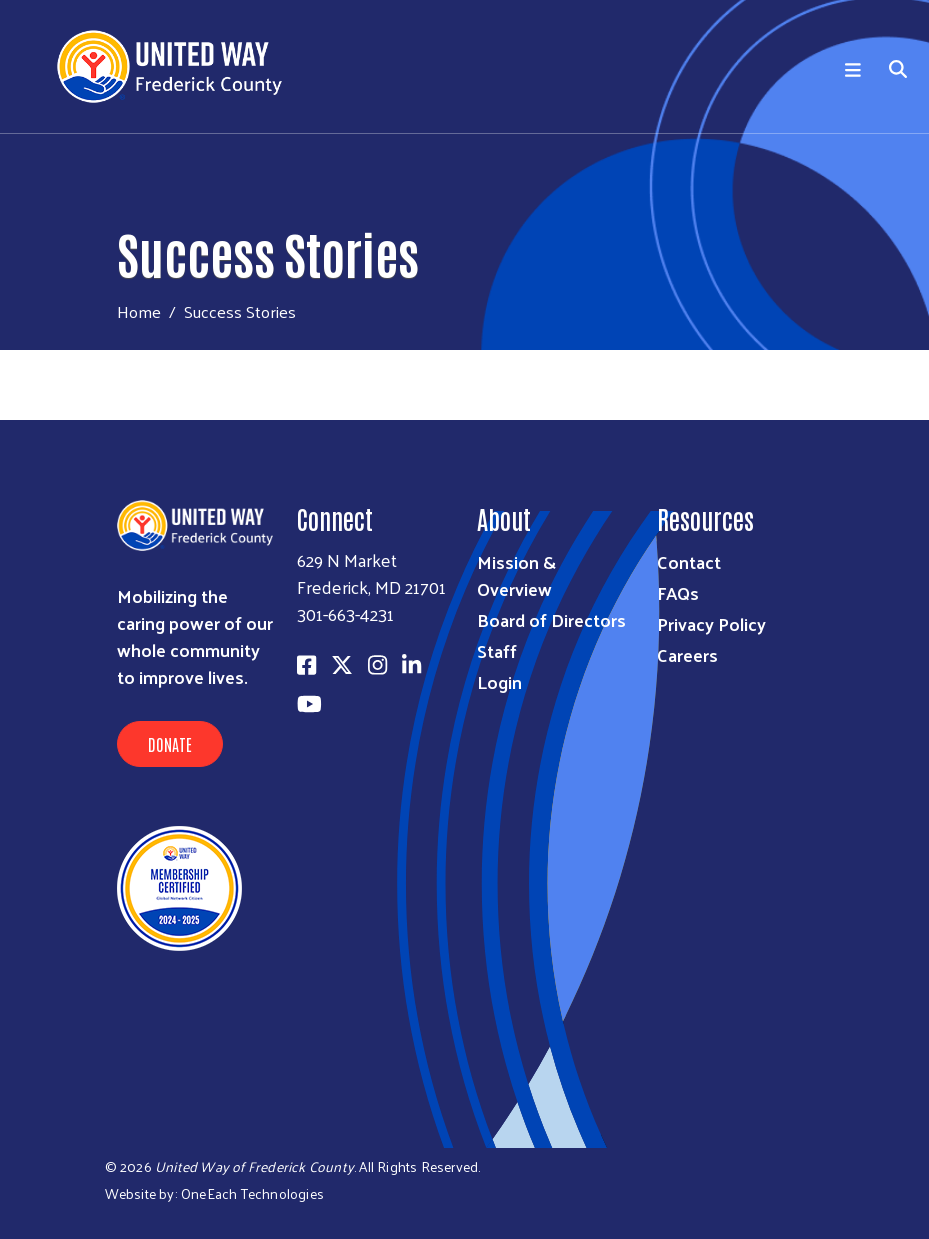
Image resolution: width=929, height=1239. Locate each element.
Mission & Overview (516, 575)
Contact (689, 561)
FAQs (678, 592)
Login (499, 681)
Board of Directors (551, 619)
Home (139, 311)
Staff (497, 650)
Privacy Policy (711, 623)
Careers (687, 654)
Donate (170, 744)
